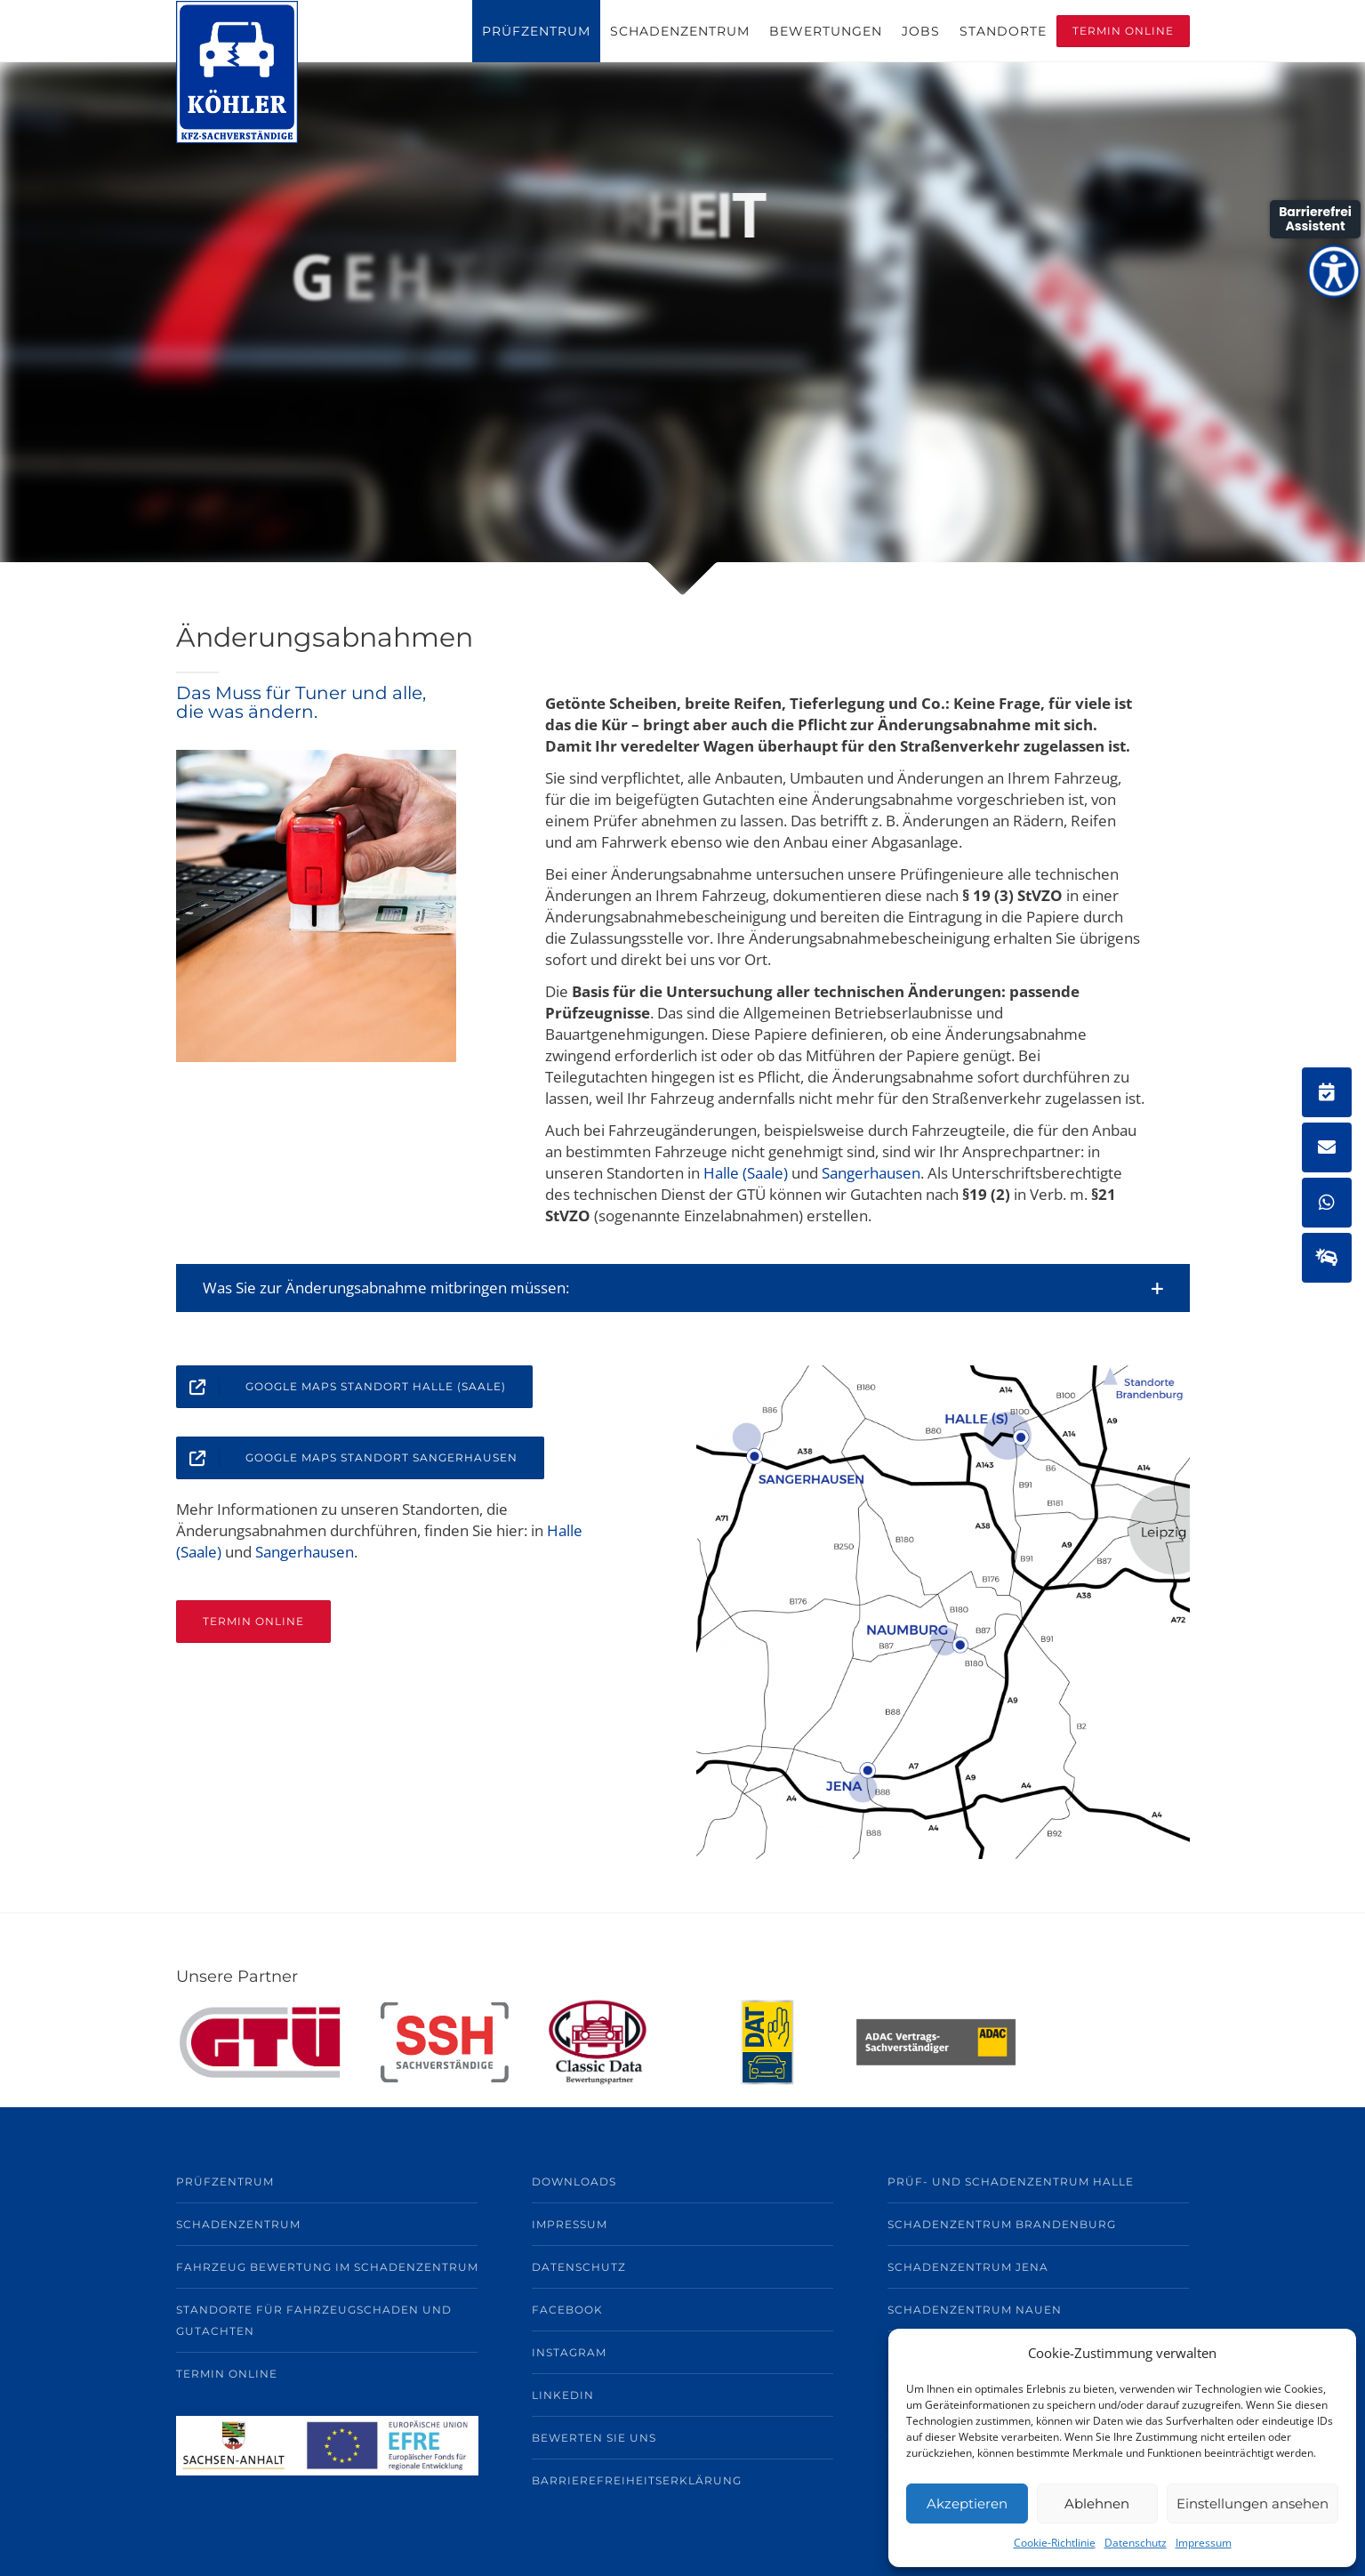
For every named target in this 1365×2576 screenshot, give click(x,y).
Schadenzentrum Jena (967, 2267)
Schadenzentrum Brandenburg (1001, 2224)
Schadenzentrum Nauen (974, 2309)
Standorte (1003, 31)
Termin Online (1123, 30)
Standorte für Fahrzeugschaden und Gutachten (314, 2320)
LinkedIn (563, 2395)
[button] (683, 1288)
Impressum (1204, 2542)
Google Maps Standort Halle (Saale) (341, 1386)
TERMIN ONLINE (253, 1621)
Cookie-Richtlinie (1055, 2542)
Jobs (921, 31)
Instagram (569, 2352)
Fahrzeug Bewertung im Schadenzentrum (327, 2267)
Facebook (567, 2309)
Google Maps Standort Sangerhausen (347, 1457)
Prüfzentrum (536, 31)
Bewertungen (825, 31)
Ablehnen (1096, 2503)
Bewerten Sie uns (594, 2437)
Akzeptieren (967, 2503)
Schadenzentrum (680, 31)
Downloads (574, 2181)
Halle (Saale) (745, 1173)
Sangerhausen (871, 1173)
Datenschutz (1135, 2542)
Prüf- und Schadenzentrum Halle (1010, 2181)
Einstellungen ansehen (1252, 2503)
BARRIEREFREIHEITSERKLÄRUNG (637, 2480)
